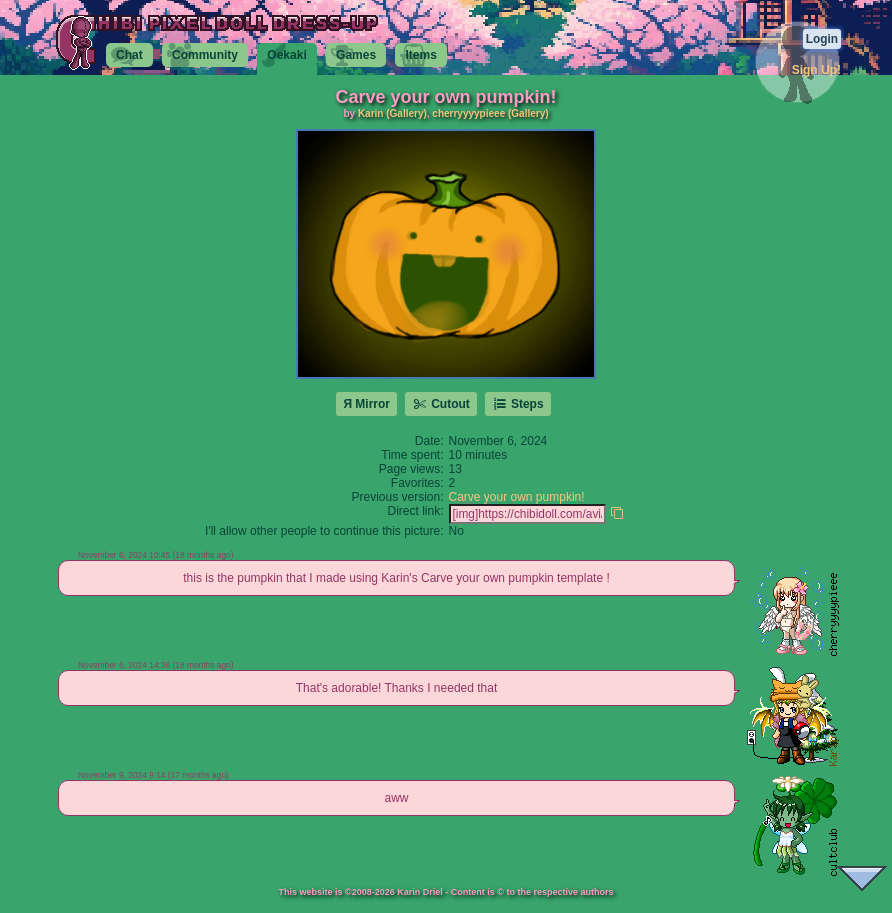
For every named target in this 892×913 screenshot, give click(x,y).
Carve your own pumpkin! (517, 497)
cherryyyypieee (468, 113)
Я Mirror (366, 404)
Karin (371, 113)
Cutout (440, 404)
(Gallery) (406, 113)
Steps (517, 404)
